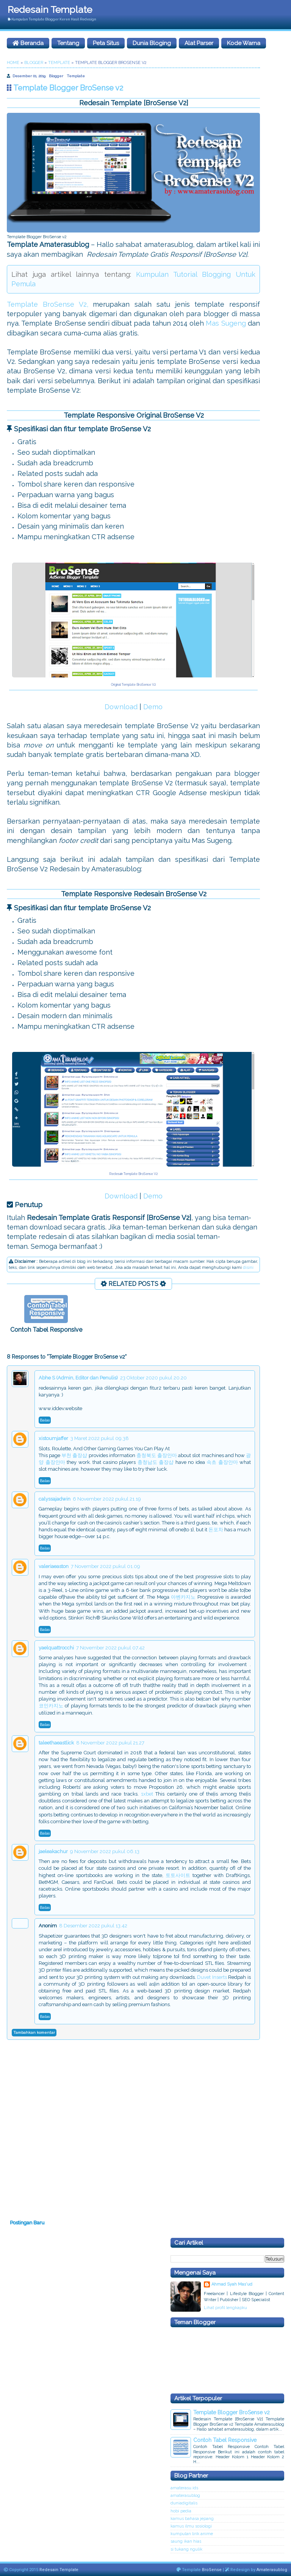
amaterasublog (185, 2495)
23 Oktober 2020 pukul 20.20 (153, 1378)
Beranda (28, 43)
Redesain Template (50, 9)
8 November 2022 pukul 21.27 (110, 1743)
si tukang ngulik (186, 2549)
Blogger (56, 76)
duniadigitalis (184, 2503)
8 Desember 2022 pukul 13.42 (93, 1925)
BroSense (212, 2569)
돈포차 (215, 1529)
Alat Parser (199, 43)
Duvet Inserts (212, 1977)
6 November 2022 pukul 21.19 (107, 1499)
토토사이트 (178, 1875)
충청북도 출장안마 (156, 1455)
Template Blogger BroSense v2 (231, 2412)
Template (76, 76)
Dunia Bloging (152, 43)
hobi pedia (181, 2511)
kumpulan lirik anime (192, 2533)
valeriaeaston (54, 1566)
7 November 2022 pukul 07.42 (110, 1648)
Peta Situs (106, 43)
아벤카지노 (183, 1597)
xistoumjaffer (53, 1438)
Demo (153, 707)
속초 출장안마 (222, 1462)
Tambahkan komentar (34, 2032)
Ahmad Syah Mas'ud (231, 2284)
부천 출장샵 (74, 1455)
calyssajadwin (54, 1499)
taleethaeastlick (56, 1743)
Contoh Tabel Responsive (46, 1329)
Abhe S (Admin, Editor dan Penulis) (78, 1378)
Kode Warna (243, 43)
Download (121, 707)
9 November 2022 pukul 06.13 (104, 1851)
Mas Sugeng (226, 323)
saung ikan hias (186, 2541)
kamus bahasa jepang (192, 2518)
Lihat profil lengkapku (225, 2307)
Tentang (68, 43)
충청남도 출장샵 (156, 1462)
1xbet (147, 1794)
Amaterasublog (272, 2569)
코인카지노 (51, 1705)
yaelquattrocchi (56, 1648)
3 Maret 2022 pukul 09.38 (99, 1438)
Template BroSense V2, (47, 304)
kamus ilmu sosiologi (191, 2526)
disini (248, 1267)
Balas (45, 1420)
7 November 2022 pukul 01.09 (105, 1566)
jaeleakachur (53, 1851)
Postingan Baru (27, 2222)
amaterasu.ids (184, 2488)
